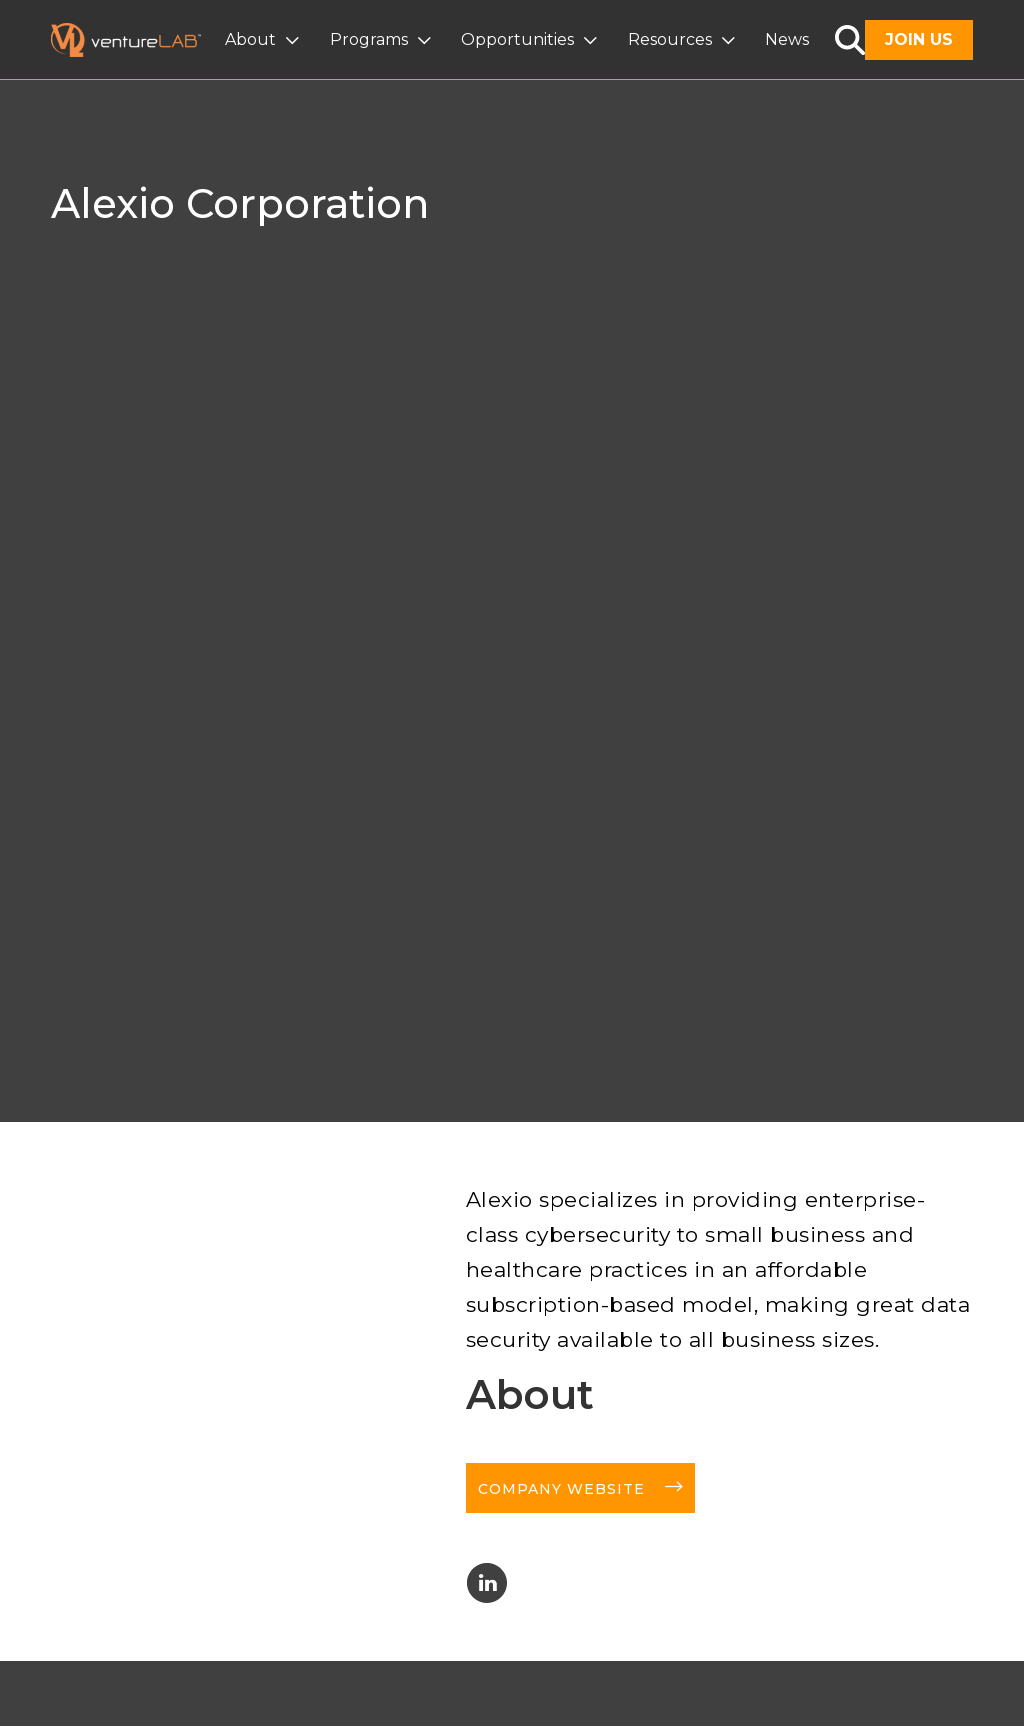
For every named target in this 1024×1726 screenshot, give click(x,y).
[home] (138, 40)
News (787, 39)
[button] (264, 40)
